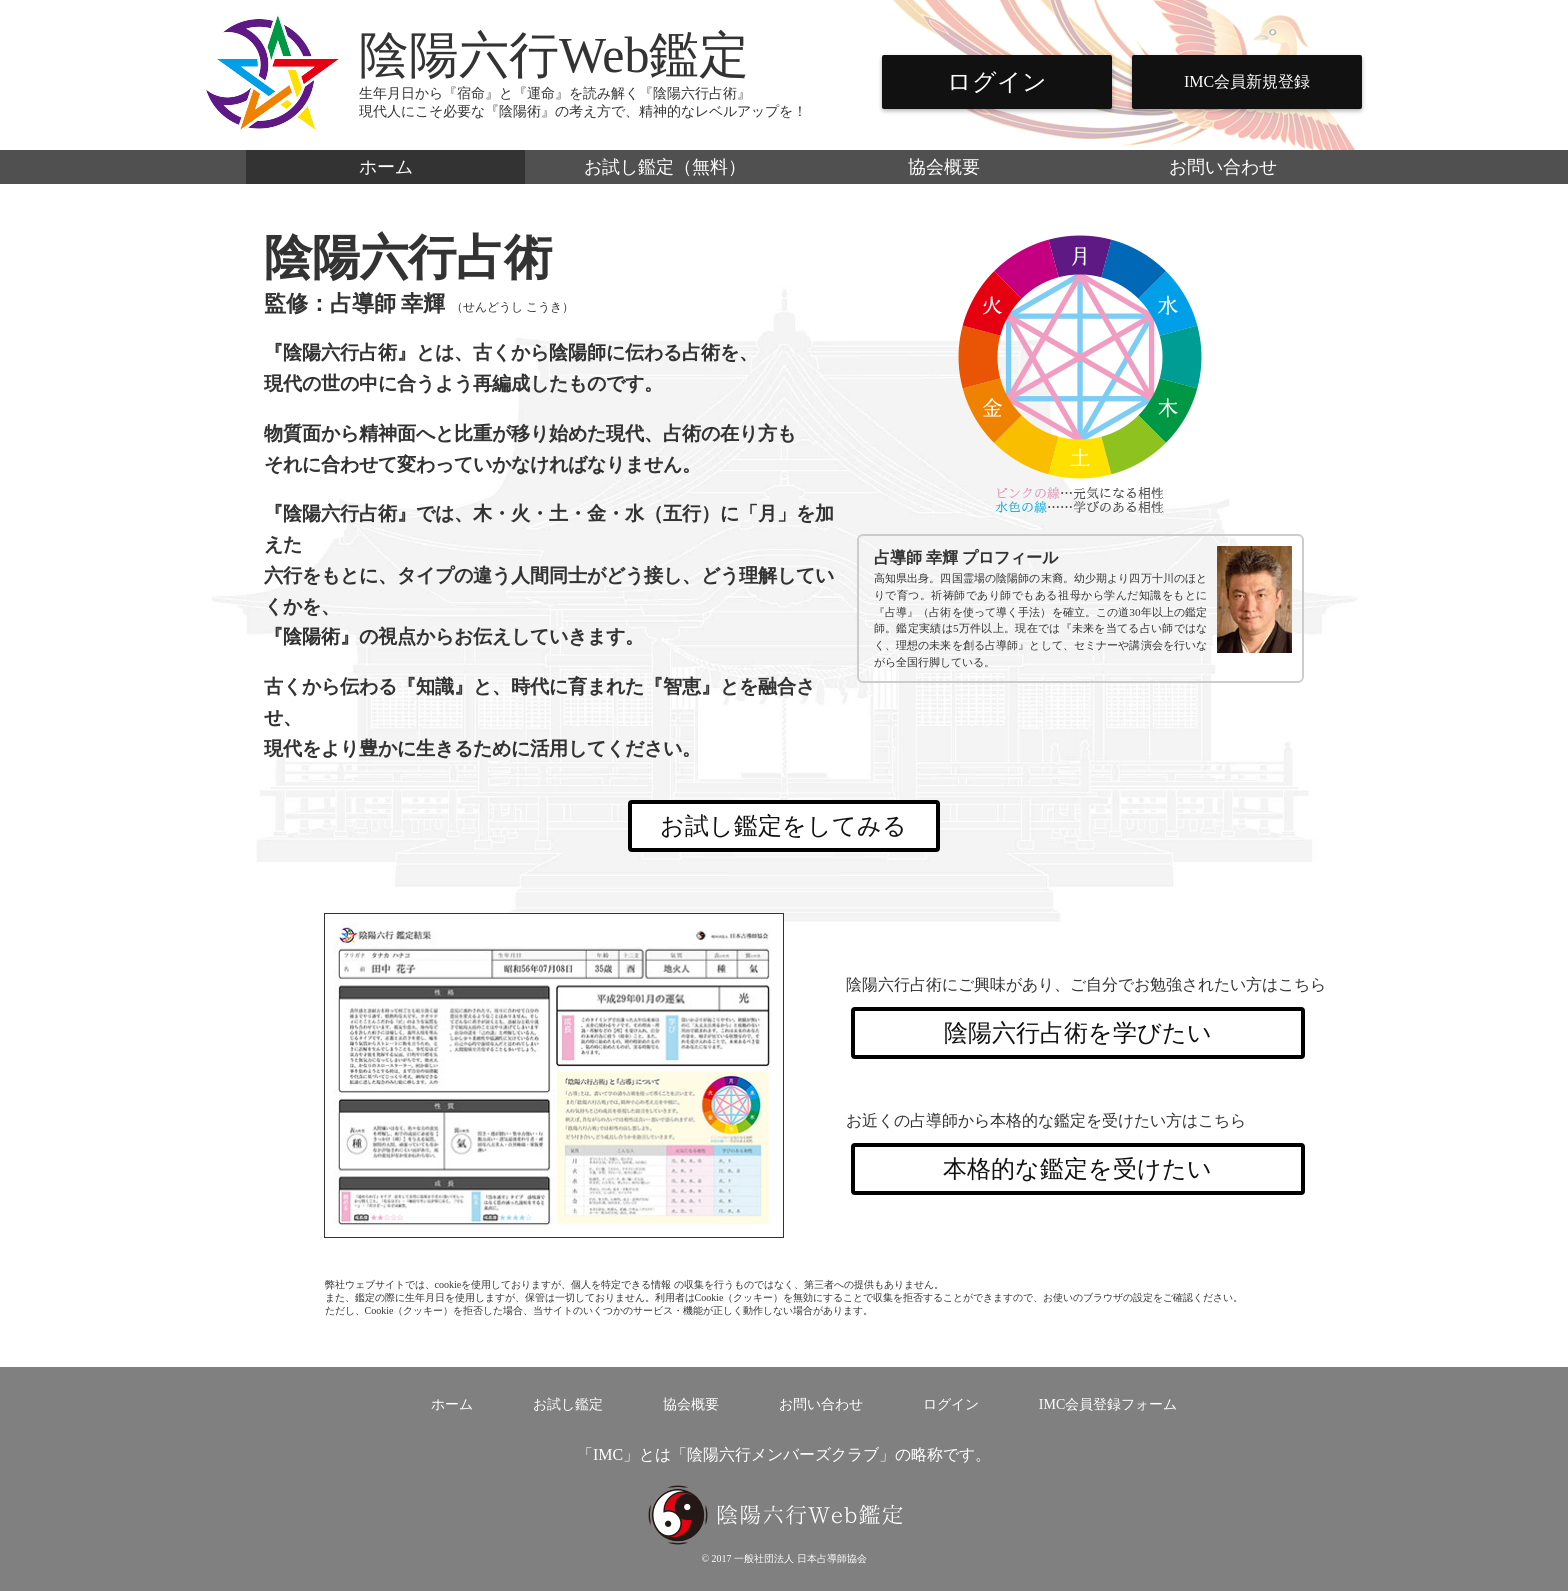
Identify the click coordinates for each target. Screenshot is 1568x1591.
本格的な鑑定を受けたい (1077, 1169)
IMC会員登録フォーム (1108, 1404)
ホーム (386, 167)
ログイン (997, 82)
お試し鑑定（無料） (665, 167)
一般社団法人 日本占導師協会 (800, 1558)
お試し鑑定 (568, 1404)
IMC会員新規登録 (1247, 81)
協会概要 (944, 167)
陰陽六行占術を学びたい (1078, 1033)
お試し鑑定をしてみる (783, 826)
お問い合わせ (1223, 167)
